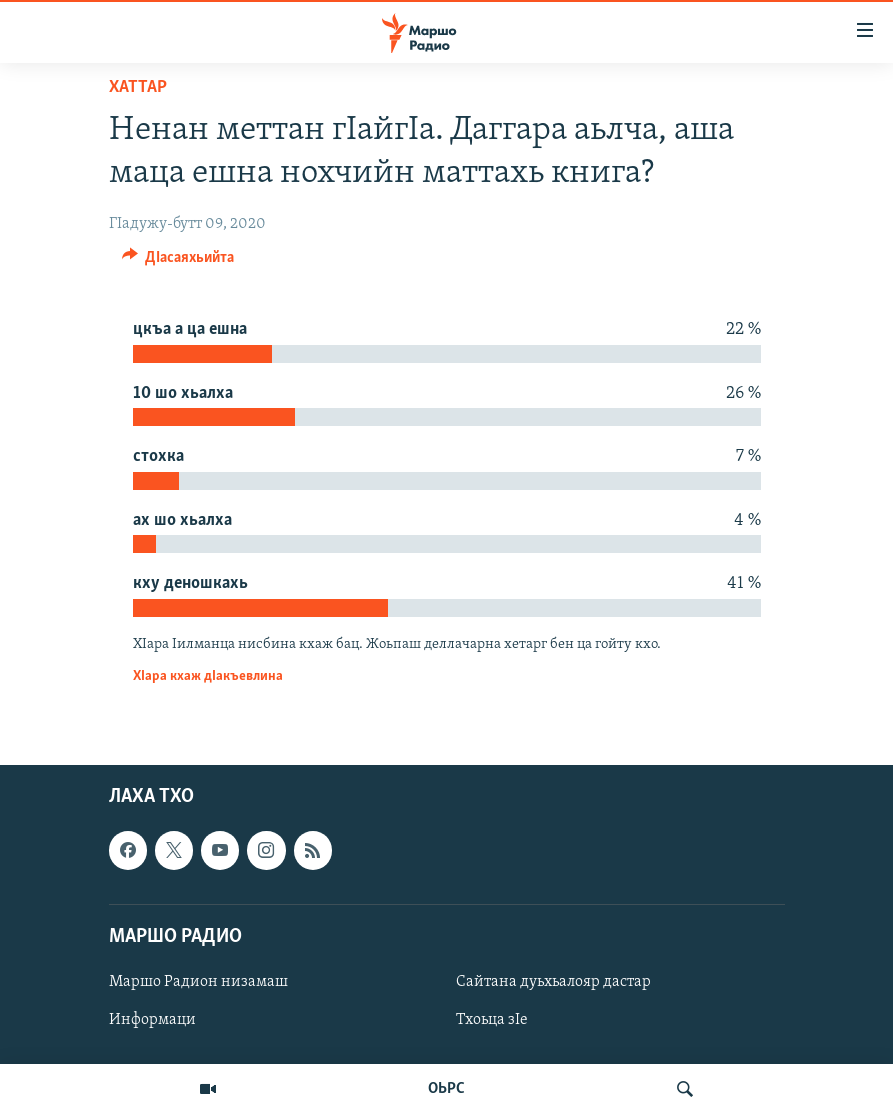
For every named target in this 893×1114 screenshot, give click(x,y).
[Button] (178, 262)
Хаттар (138, 87)
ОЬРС (446, 1089)
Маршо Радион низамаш (198, 982)
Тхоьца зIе (492, 1020)
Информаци (152, 1020)
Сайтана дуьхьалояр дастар (553, 982)
